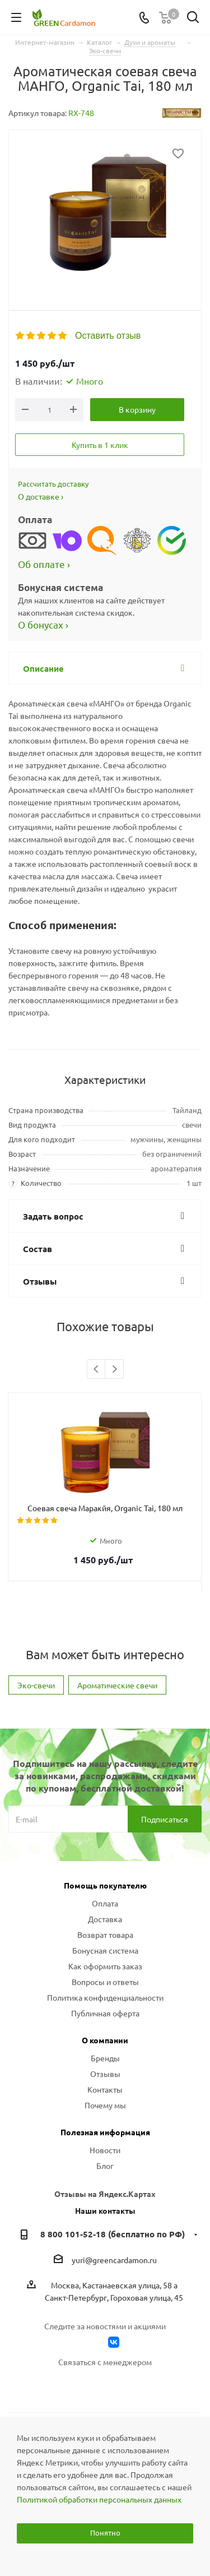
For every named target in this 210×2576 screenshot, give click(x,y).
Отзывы (105, 2074)
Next (114, 1369)
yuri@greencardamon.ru (114, 2260)
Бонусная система (105, 1950)
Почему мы (105, 2105)
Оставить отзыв (108, 335)
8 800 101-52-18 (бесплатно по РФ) (112, 2234)
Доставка (105, 1919)
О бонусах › (43, 624)
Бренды (105, 2058)
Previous (96, 1369)
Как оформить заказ (105, 1966)
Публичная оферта (105, 2013)
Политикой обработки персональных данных (99, 2499)
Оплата (105, 1903)
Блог (105, 2165)
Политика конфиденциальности (105, 1997)
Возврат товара (105, 1934)
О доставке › (40, 496)
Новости (105, 2150)
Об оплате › (44, 564)
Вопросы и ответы (105, 1982)
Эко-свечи (36, 1685)
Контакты (105, 2089)
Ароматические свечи (117, 1685)
